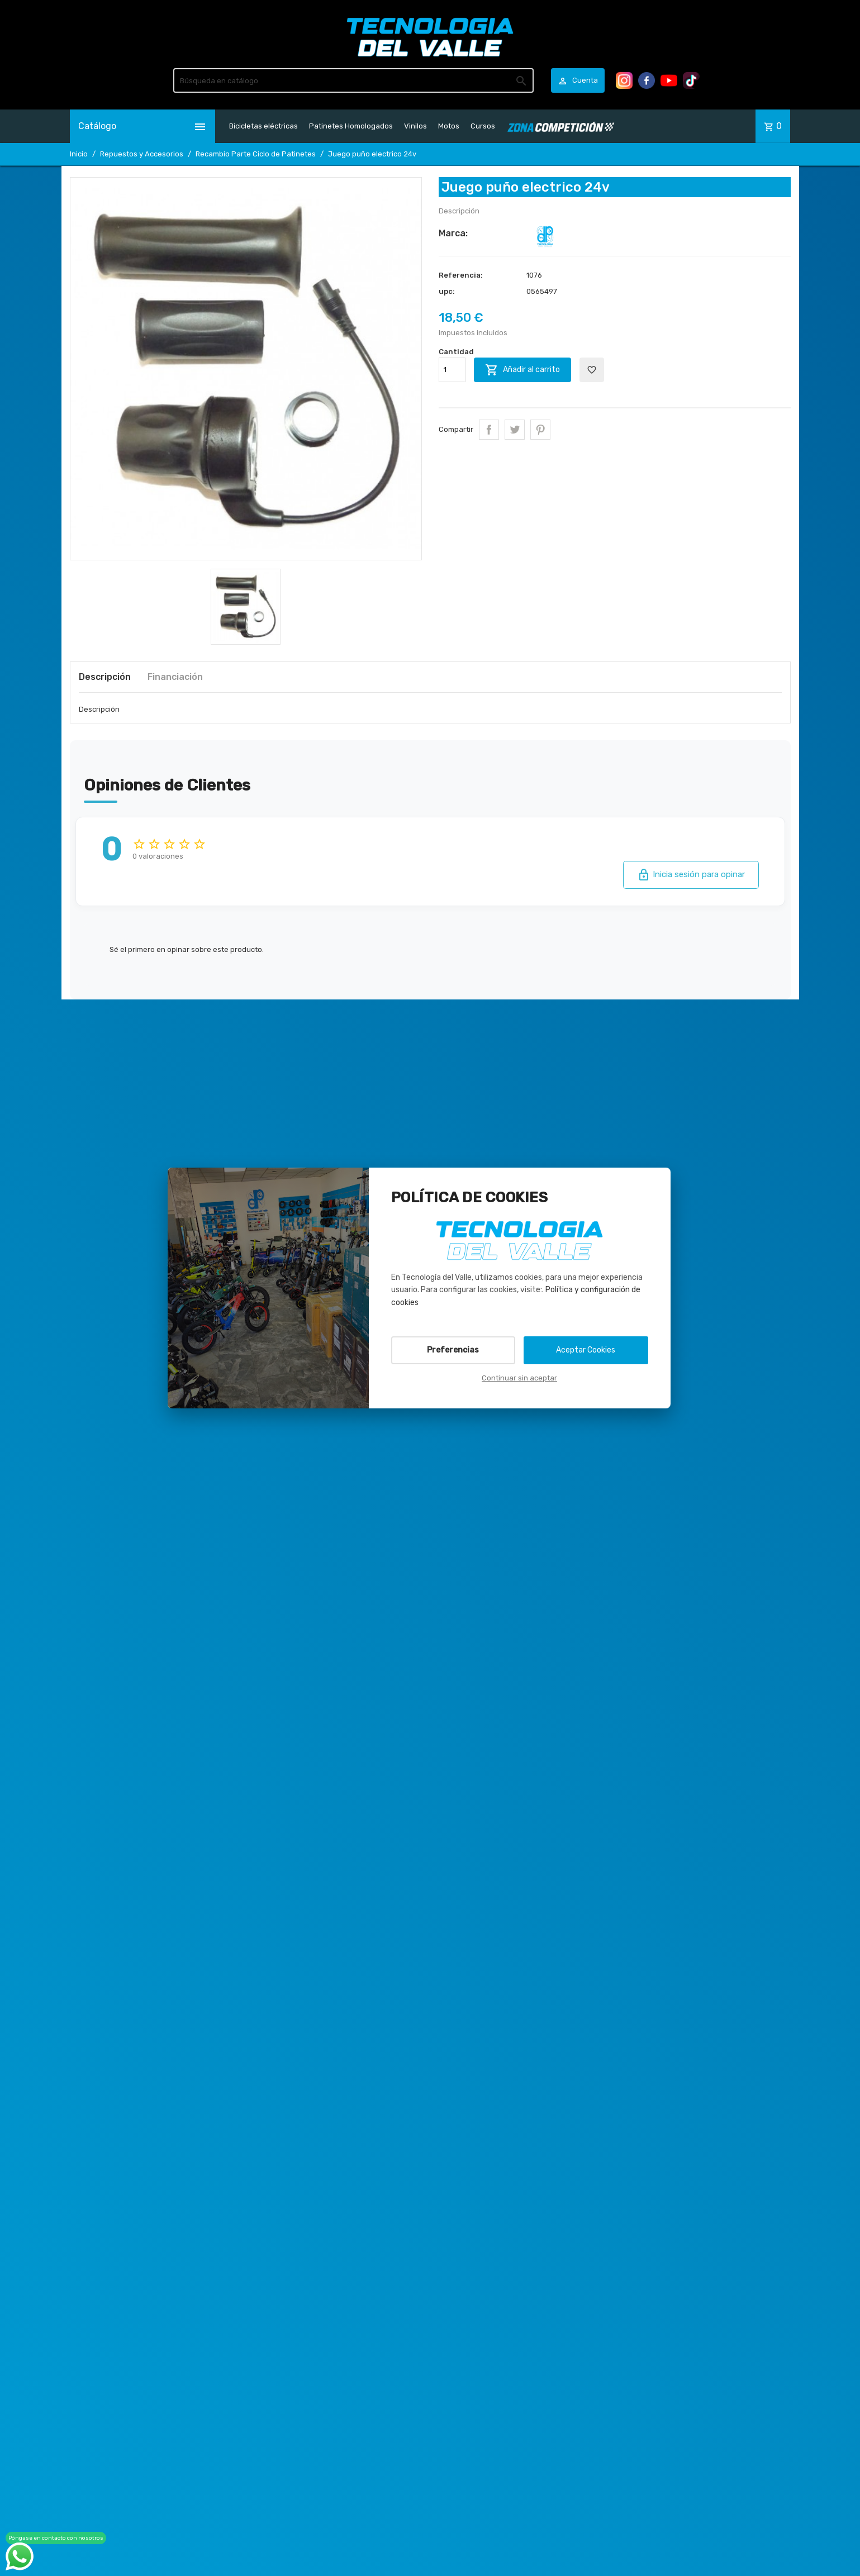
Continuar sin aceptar (519, 1378)
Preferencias (453, 1350)
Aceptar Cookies (585, 1350)
